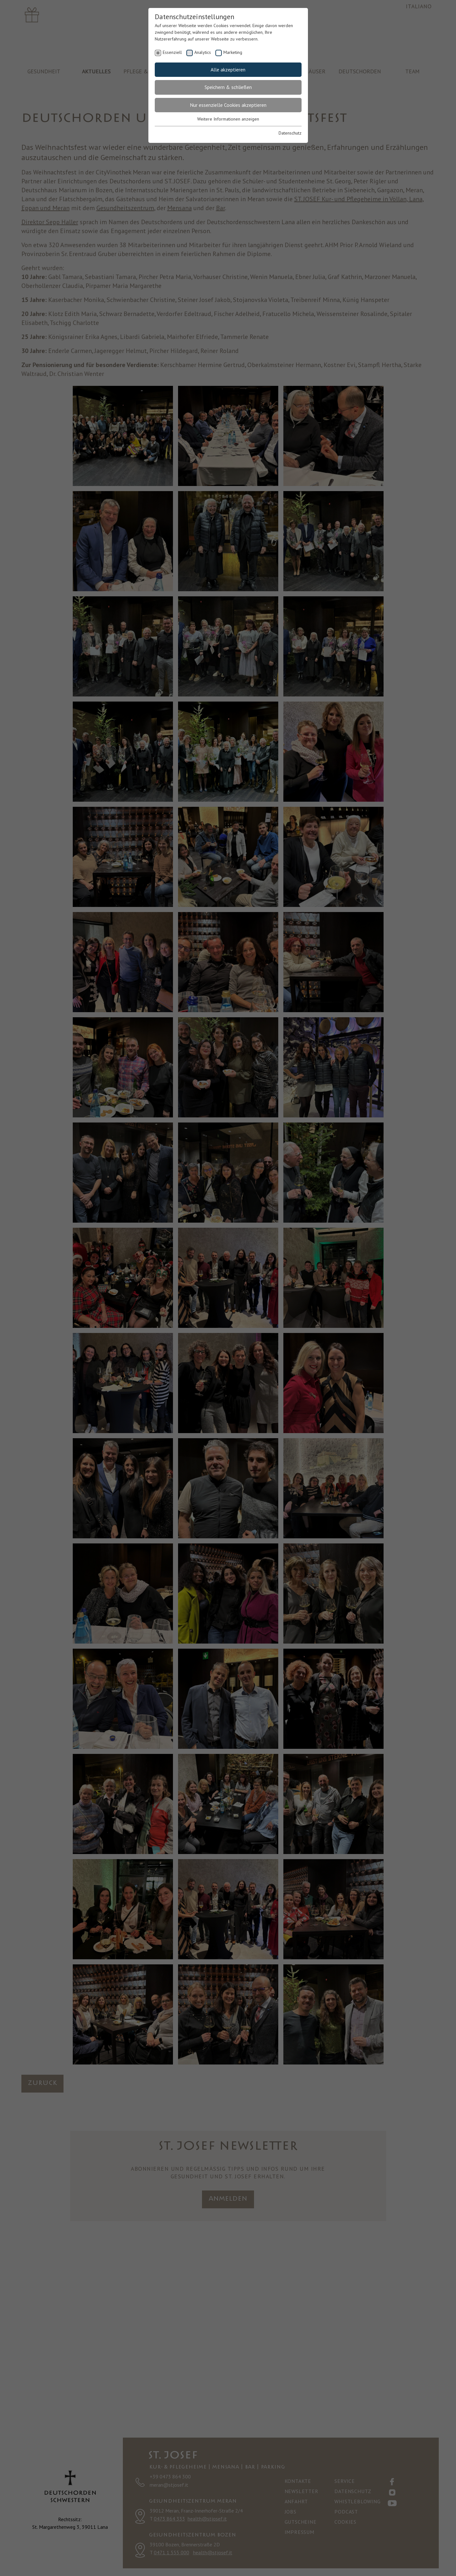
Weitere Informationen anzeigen (228, 119)
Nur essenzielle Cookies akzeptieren (228, 105)
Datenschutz (290, 133)
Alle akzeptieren (228, 69)
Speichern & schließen (228, 87)
